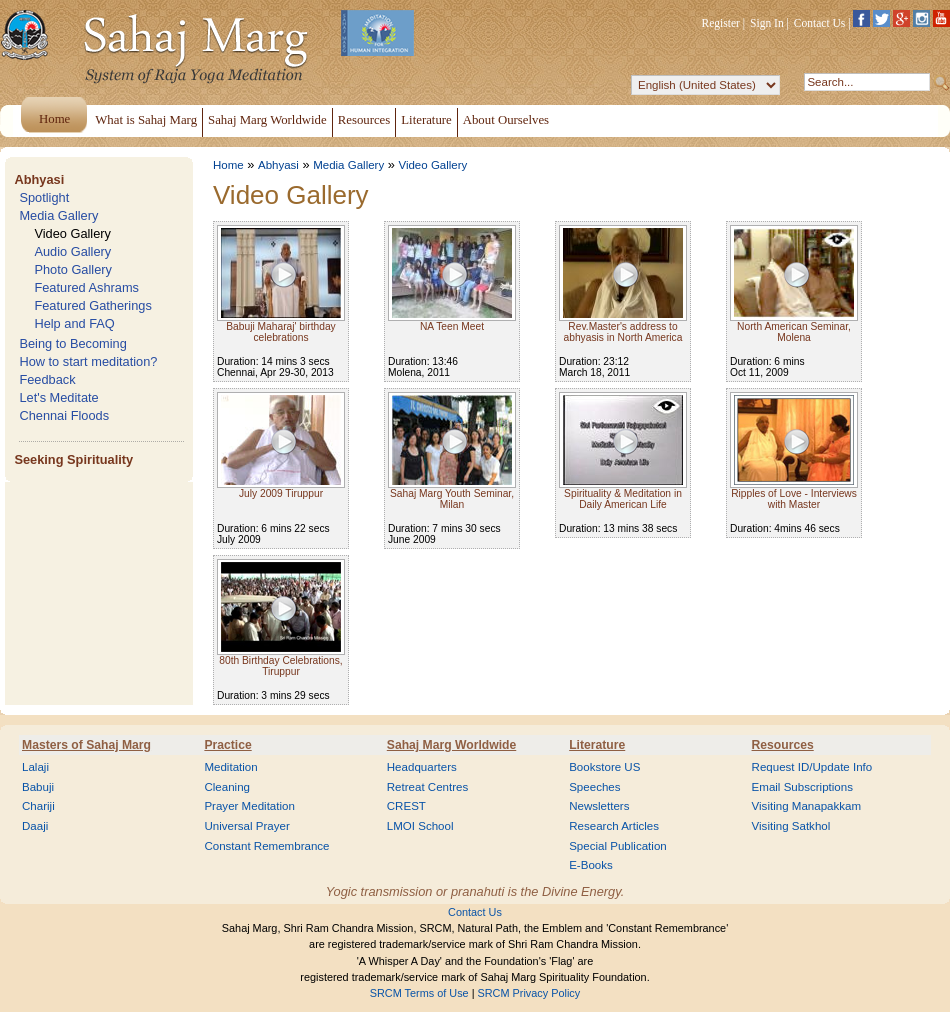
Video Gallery (72, 233)
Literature (597, 745)
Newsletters (599, 806)
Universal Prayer (246, 826)
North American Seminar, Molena (794, 332)
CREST (406, 806)
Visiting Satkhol (791, 826)
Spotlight (44, 197)
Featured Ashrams (86, 287)
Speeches (594, 787)
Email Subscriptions (802, 787)
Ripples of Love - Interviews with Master (794, 499)
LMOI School (420, 826)
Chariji (38, 806)
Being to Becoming (72, 343)
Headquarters (422, 767)
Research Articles (614, 826)
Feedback (47, 379)
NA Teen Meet (452, 326)
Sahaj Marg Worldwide (451, 745)
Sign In (767, 23)
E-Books (591, 865)
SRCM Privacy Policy (529, 993)
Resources (783, 745)
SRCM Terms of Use (419, 993)
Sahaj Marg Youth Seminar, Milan (452, 499)
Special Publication (618, 846)
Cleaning (227, 787)
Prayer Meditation (249, 806)
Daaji (35, 826)
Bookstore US (604, 767)
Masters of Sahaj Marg (86, 745)
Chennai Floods (64, 415)
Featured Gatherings (92, 305)
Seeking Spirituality (73, 459)
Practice (227, 745)
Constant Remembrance (266, 846)
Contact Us (820, 23)
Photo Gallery (73, 269)
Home (228, 165)
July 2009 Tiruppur (281, 493)
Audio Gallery (72, 251)
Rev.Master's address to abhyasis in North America (623, 332)
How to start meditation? (88, 361)
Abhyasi (39, 179)
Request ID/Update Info (812, 767)
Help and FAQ (74, 323)
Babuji (38, 787)
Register (721, 23)
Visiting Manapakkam (807, 806)
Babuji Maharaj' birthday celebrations (280, 332)
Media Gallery (58, 215)
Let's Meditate (58, 397)
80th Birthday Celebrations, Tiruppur (280, 666)
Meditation (230, 767)
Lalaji (35, 767)
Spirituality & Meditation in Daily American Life (623, 499)
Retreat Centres (428, 787)
